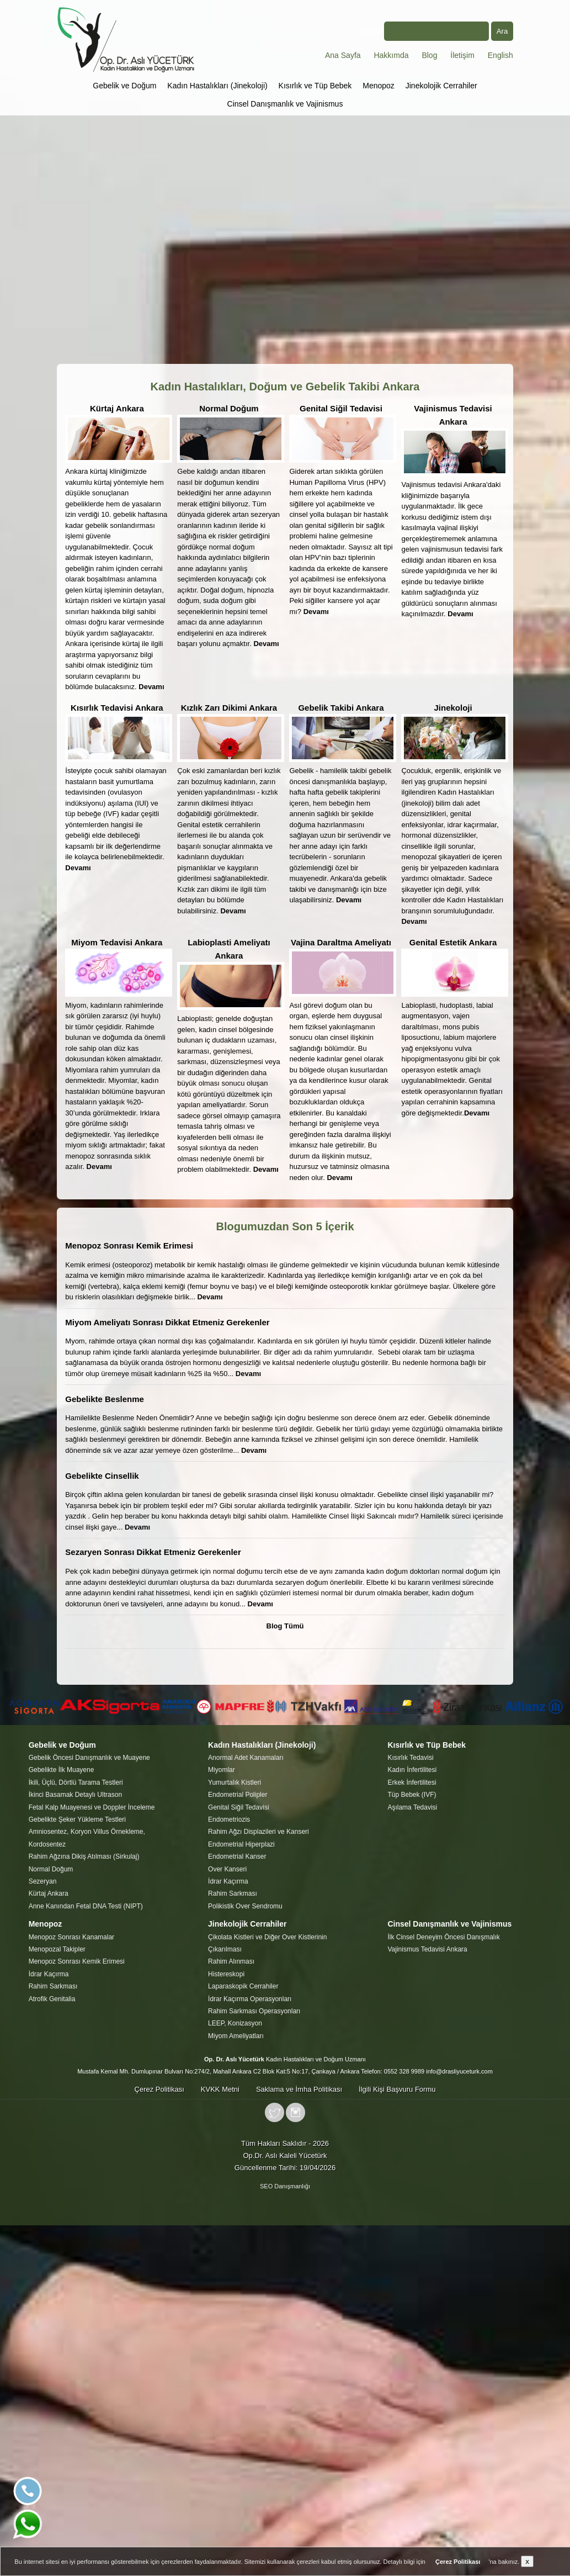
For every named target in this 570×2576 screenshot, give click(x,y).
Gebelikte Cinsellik (101, 1475)
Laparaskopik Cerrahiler (243, 1986)
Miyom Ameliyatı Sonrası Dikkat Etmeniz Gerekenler (167, 1322)
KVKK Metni (220, 2089)
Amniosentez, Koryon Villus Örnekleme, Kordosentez (87, 1838)
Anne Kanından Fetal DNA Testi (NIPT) (86, 1906)
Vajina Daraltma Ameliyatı (341, 942)
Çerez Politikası (159, 2089)
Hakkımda (391, 55)
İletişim (462, 55)
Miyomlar (221, 1770)
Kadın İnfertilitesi (411, 1770)
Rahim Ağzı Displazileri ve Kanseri (258, 1832)
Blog (429, 55)
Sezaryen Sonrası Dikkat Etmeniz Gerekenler (153, 1552)
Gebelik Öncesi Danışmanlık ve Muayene (89, 1758)
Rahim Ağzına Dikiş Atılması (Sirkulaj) (84, 1856)
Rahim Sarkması (232, 1893)
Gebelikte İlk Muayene (61, 1770)
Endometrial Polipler (237, 1795)
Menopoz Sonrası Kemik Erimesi (129, 1245)
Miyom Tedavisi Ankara (116, 942)
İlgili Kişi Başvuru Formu (397, 2089)
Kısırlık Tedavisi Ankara (117, 707)
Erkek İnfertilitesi (411, 1782)
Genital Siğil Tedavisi (341, 408)
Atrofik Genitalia (52, 1999)
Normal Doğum (229, 408)
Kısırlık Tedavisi (410, 1758)
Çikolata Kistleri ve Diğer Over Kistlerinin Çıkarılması (267, 1943)
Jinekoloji (453, 707)
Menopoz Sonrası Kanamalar (71, 1937)
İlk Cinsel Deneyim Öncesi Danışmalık (443, 1937)
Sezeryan (43, 1881)
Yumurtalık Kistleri (234, 1782)
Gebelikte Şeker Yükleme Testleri (77, 1819)
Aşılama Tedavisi (412, 1807)
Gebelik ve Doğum (124, 85)
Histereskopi (226, 1974)
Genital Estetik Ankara (453, 942)
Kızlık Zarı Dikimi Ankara (229, 707)
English (500, 55)
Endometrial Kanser (237, 1856)
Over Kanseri (227, 1869)
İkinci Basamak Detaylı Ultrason (75, 1795)
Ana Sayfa (343, 55)
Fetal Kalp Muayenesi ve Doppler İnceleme (92, 1807)
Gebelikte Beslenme (104, 1399)
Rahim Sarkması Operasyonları (254, 2011)
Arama (424, 31)
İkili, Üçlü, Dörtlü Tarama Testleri (76, 1782)
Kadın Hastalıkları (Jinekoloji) (217, 85)
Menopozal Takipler (57, 1949)
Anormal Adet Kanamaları (246, 1758)
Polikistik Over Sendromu (245, 1906)
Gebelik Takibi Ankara (340, 707)
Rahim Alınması (231, 1961)
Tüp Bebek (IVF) (411, 1795)
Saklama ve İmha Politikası (299, 2089)
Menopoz (379, 85)
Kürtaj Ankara (117, 408)
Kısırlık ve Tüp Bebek (315, 85)
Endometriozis (229, 1819)
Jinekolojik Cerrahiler (441, 85)
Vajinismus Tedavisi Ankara (427, 1949)
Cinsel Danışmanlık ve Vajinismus (285, 103)
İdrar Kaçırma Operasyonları (249, 1999)
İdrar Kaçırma (228, 1881)
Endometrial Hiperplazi (241, 1844)
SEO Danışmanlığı (285, 2186)
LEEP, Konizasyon (235, 2023)
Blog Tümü (285, 1626)
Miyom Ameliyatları (236, 2036)
